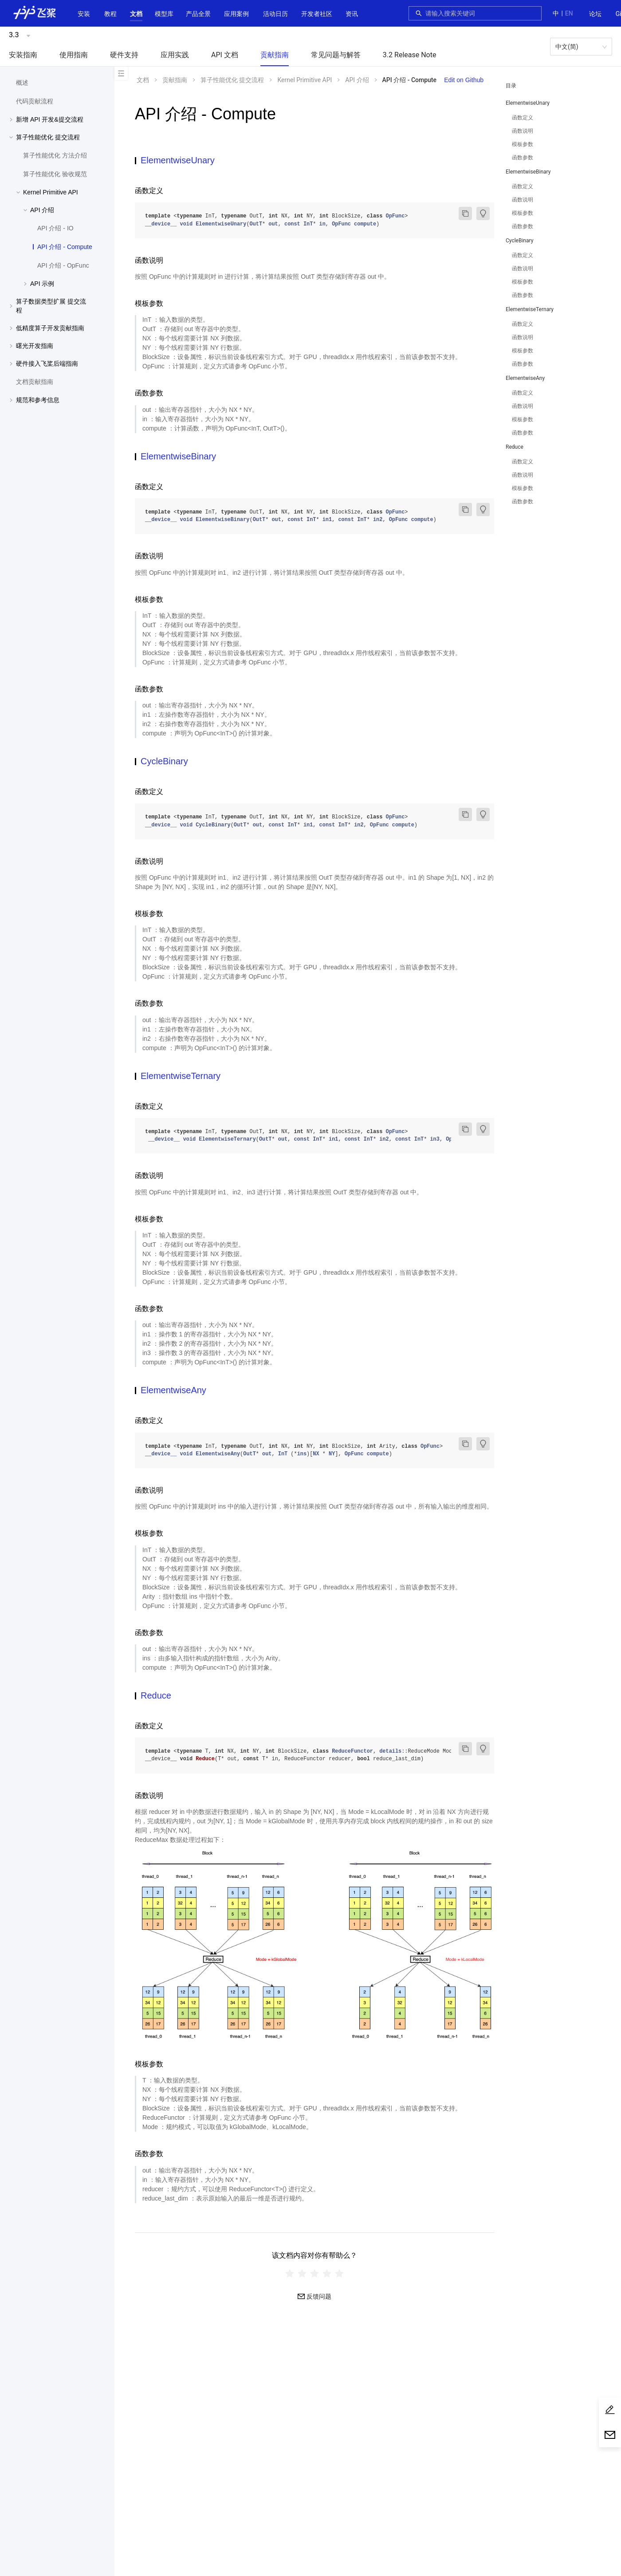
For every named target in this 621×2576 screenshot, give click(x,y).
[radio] (289, 2273)
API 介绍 (357, 79)
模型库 (164, 13)
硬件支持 (124, 55)
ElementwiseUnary (528, 103)
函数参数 (522, 157)
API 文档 (224, 55)
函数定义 (522, 118)
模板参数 (522, 144)
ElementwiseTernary (530, 309)
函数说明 (522, 131)
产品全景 (198, 13)
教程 (110, 13)
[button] (136, 14)
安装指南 (23, 55)
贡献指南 (274, 55)
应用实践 (175, 55)
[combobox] (480, 13)
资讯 (352, 13)
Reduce (514, 447)
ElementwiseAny (525, 378)
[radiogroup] (314, 2273)
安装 (84, 13)
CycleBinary (519, 240)
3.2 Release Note (409, 55)
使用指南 (73, 55)
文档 (136, 13)
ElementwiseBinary (528, 172)
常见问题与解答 (336, 55)
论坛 (595, 13)
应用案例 (236, 13)
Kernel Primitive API (304, 79)
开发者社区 (316, 13)
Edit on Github (463, 79)
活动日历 (275, 13)
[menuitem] (595, 14)
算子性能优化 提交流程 (232, 79)
